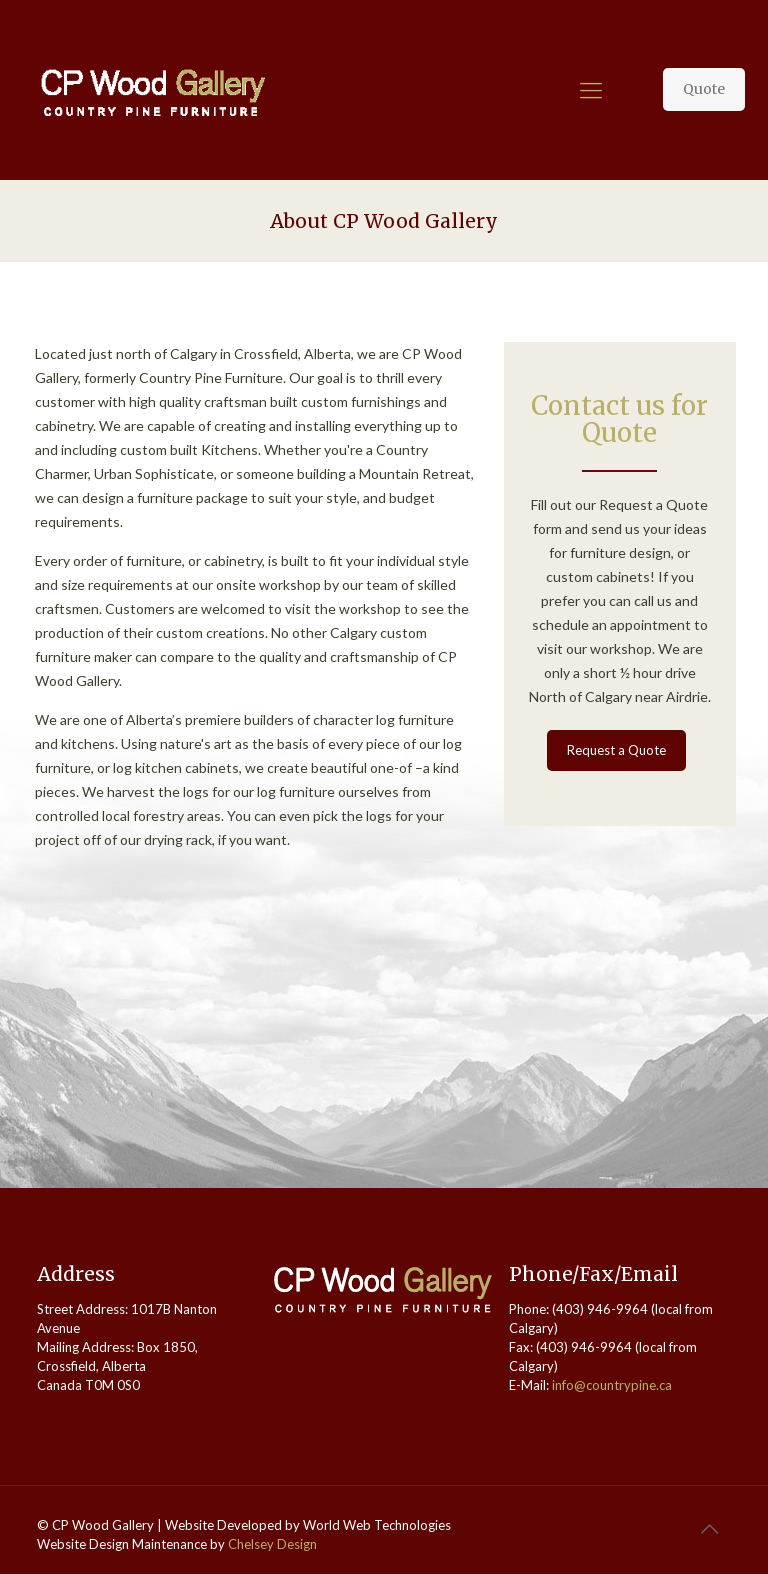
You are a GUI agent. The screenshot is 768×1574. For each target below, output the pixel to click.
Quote (704, 89)
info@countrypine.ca (612, 1385)
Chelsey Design (272, 1544)
